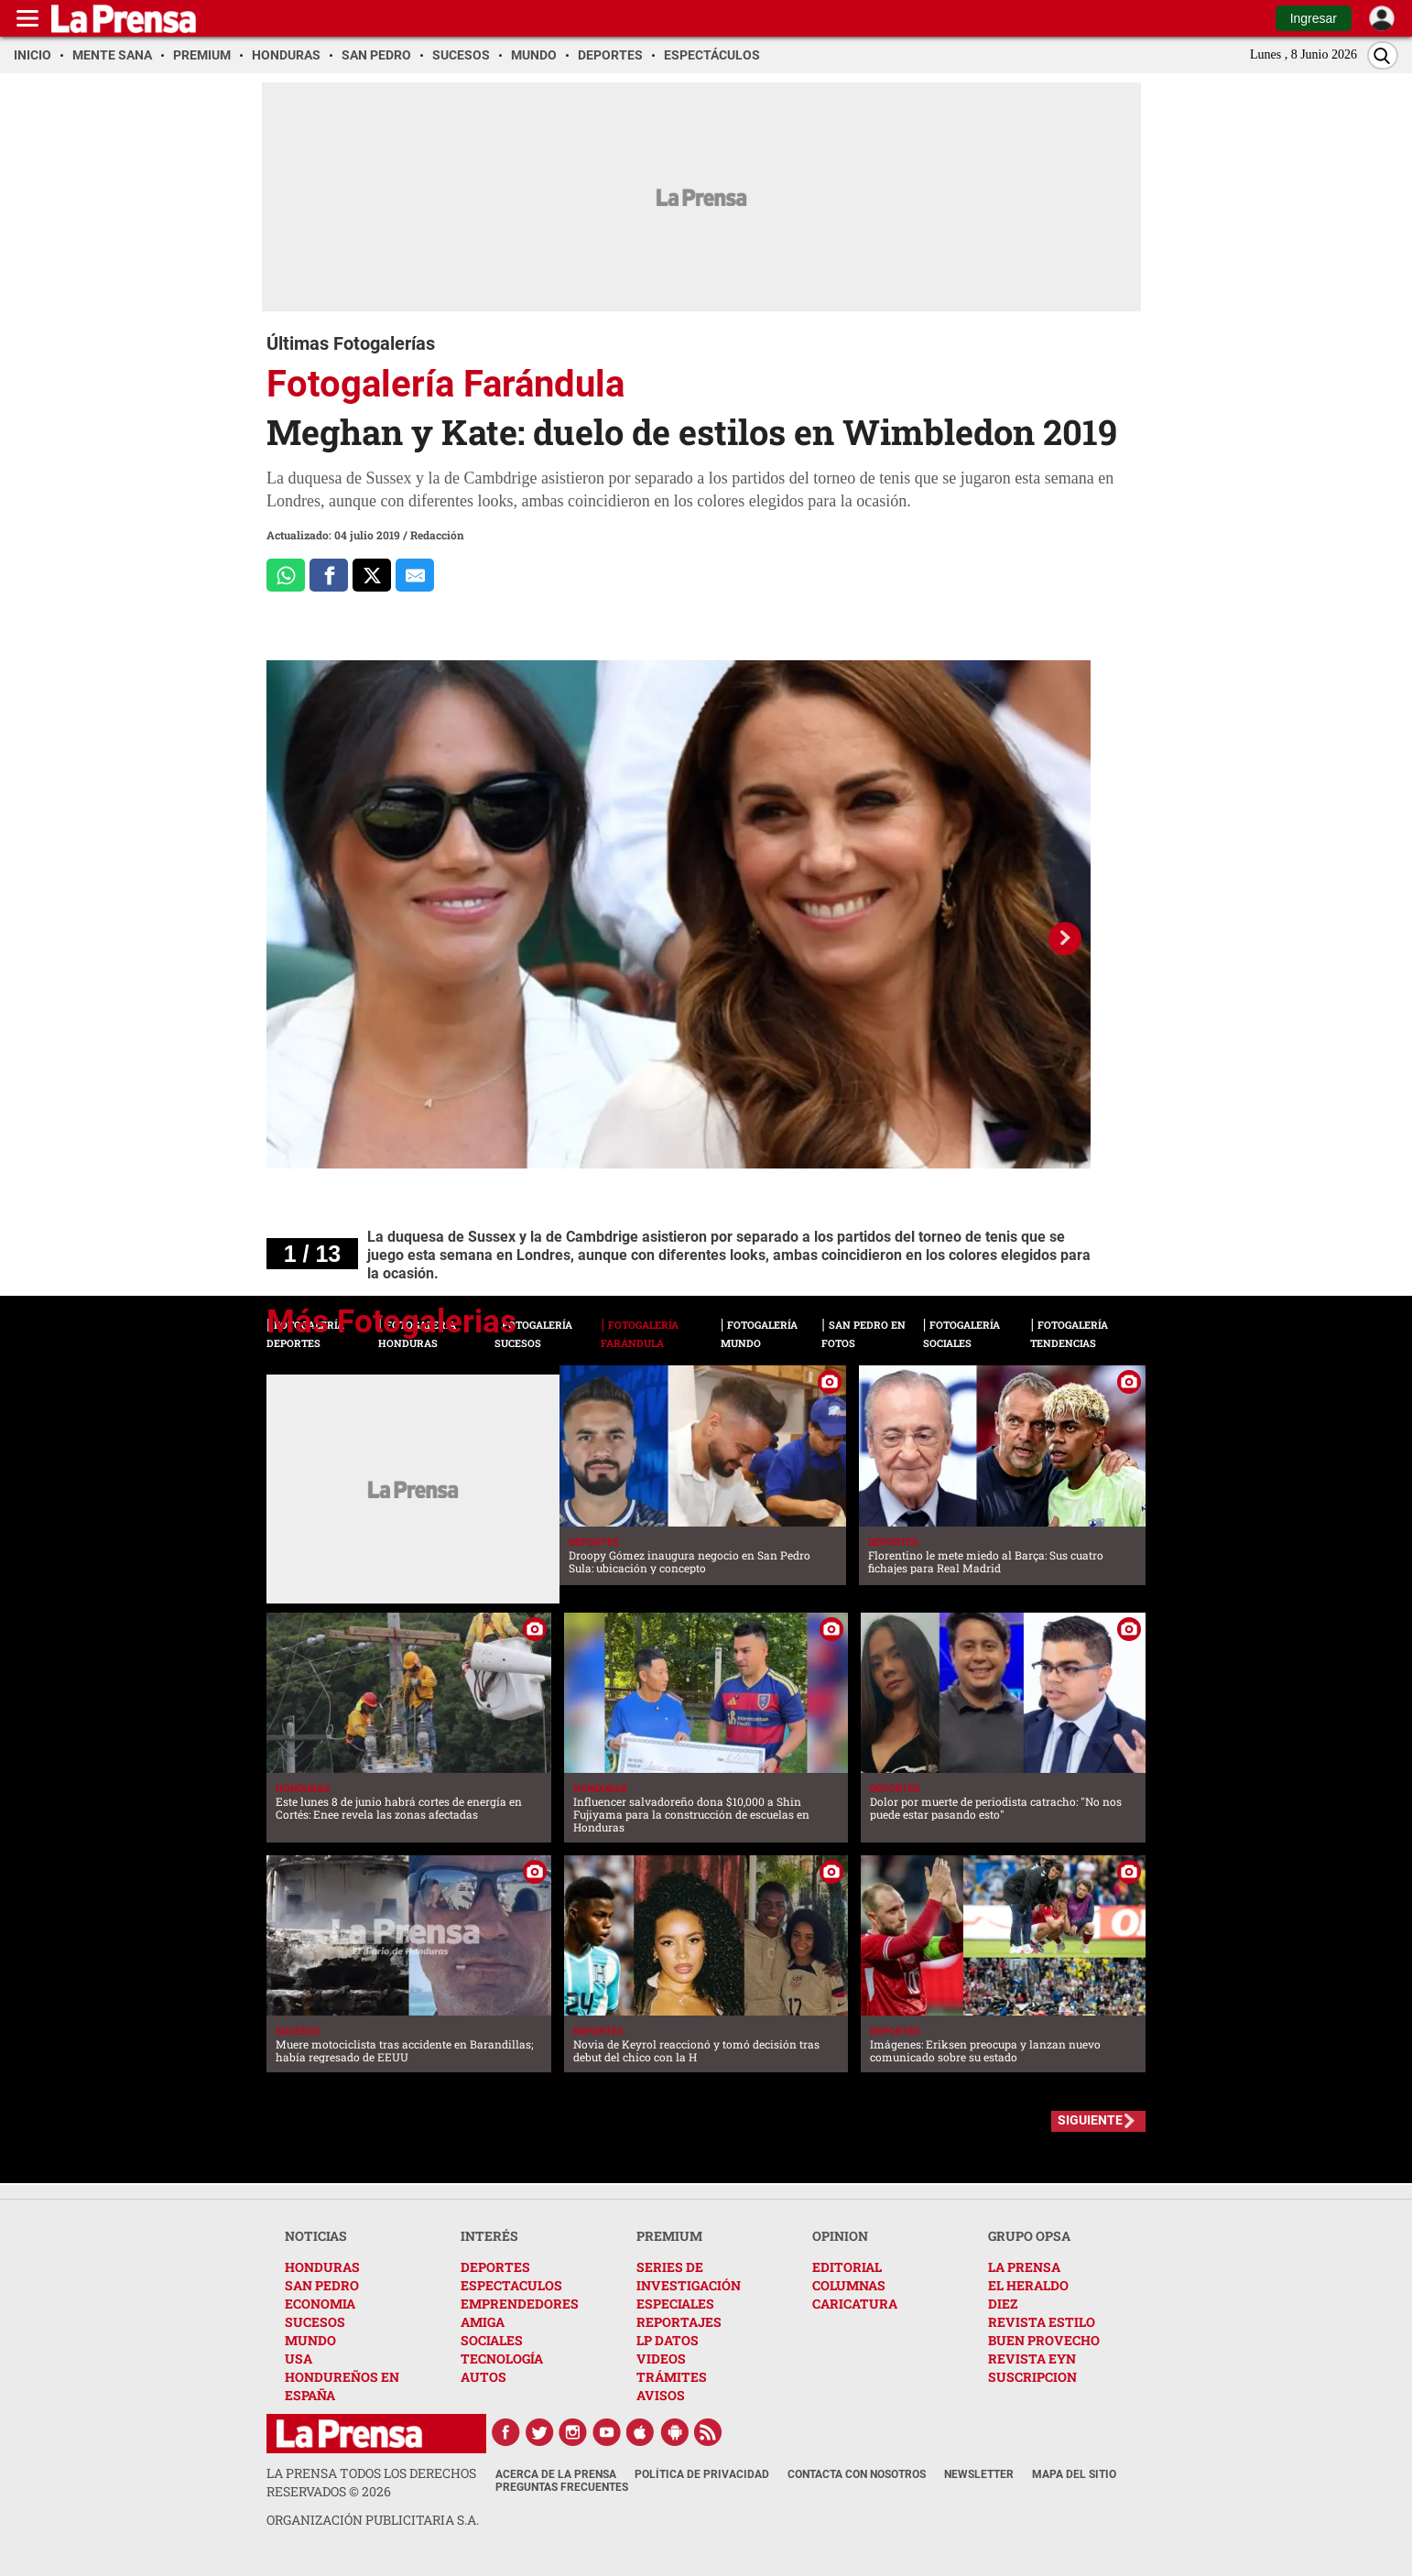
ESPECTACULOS (511, 2285)
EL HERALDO (1028, 2285)
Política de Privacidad (702, 2474)
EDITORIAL (847, 2267)
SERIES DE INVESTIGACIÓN (688, 2276)
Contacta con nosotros (856, 2474)
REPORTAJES (679, 2322)
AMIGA (483, 2322)
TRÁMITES (671, 2377)
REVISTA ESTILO (1041, 2322)
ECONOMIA (320, 2303)
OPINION (840, 2235)
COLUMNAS (848, 2285)
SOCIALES (492, 2340)
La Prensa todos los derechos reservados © (371, 2482)
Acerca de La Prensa (555, 2474)
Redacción (437, 534)
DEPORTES (495, 2267)
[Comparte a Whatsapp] (285, 575)
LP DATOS (667, 2340)
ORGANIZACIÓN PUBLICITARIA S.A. (372, 2519)
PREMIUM (669, 2235)
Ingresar (1313, 18)
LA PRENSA (1024, 2267)
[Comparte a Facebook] (329, 575)
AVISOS (660, 2395)
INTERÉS (489, 2235)
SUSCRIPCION (1032, 2377)
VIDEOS (661, 2358)
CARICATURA (854, 2303)
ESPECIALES (675, 2303)
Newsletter (979, 2474)
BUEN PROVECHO (1044, 2340)
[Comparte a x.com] (372, 575)
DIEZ (1002, 2303)
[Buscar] (1382, 55)
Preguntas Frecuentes (561, 2487)
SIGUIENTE (1090, 2120)
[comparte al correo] (415, 575)
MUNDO (310, 2340)
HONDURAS (322, 2267)
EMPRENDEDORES (520, 2303)
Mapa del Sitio (1074, 2474)
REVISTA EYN (1032, 2358)
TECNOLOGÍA (502, 2358)
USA (298, 2358)
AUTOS (483, 2377)
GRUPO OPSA (1029, 2235)
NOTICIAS (316, 2235)
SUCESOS (315, 2322)
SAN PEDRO (322, 2285)
